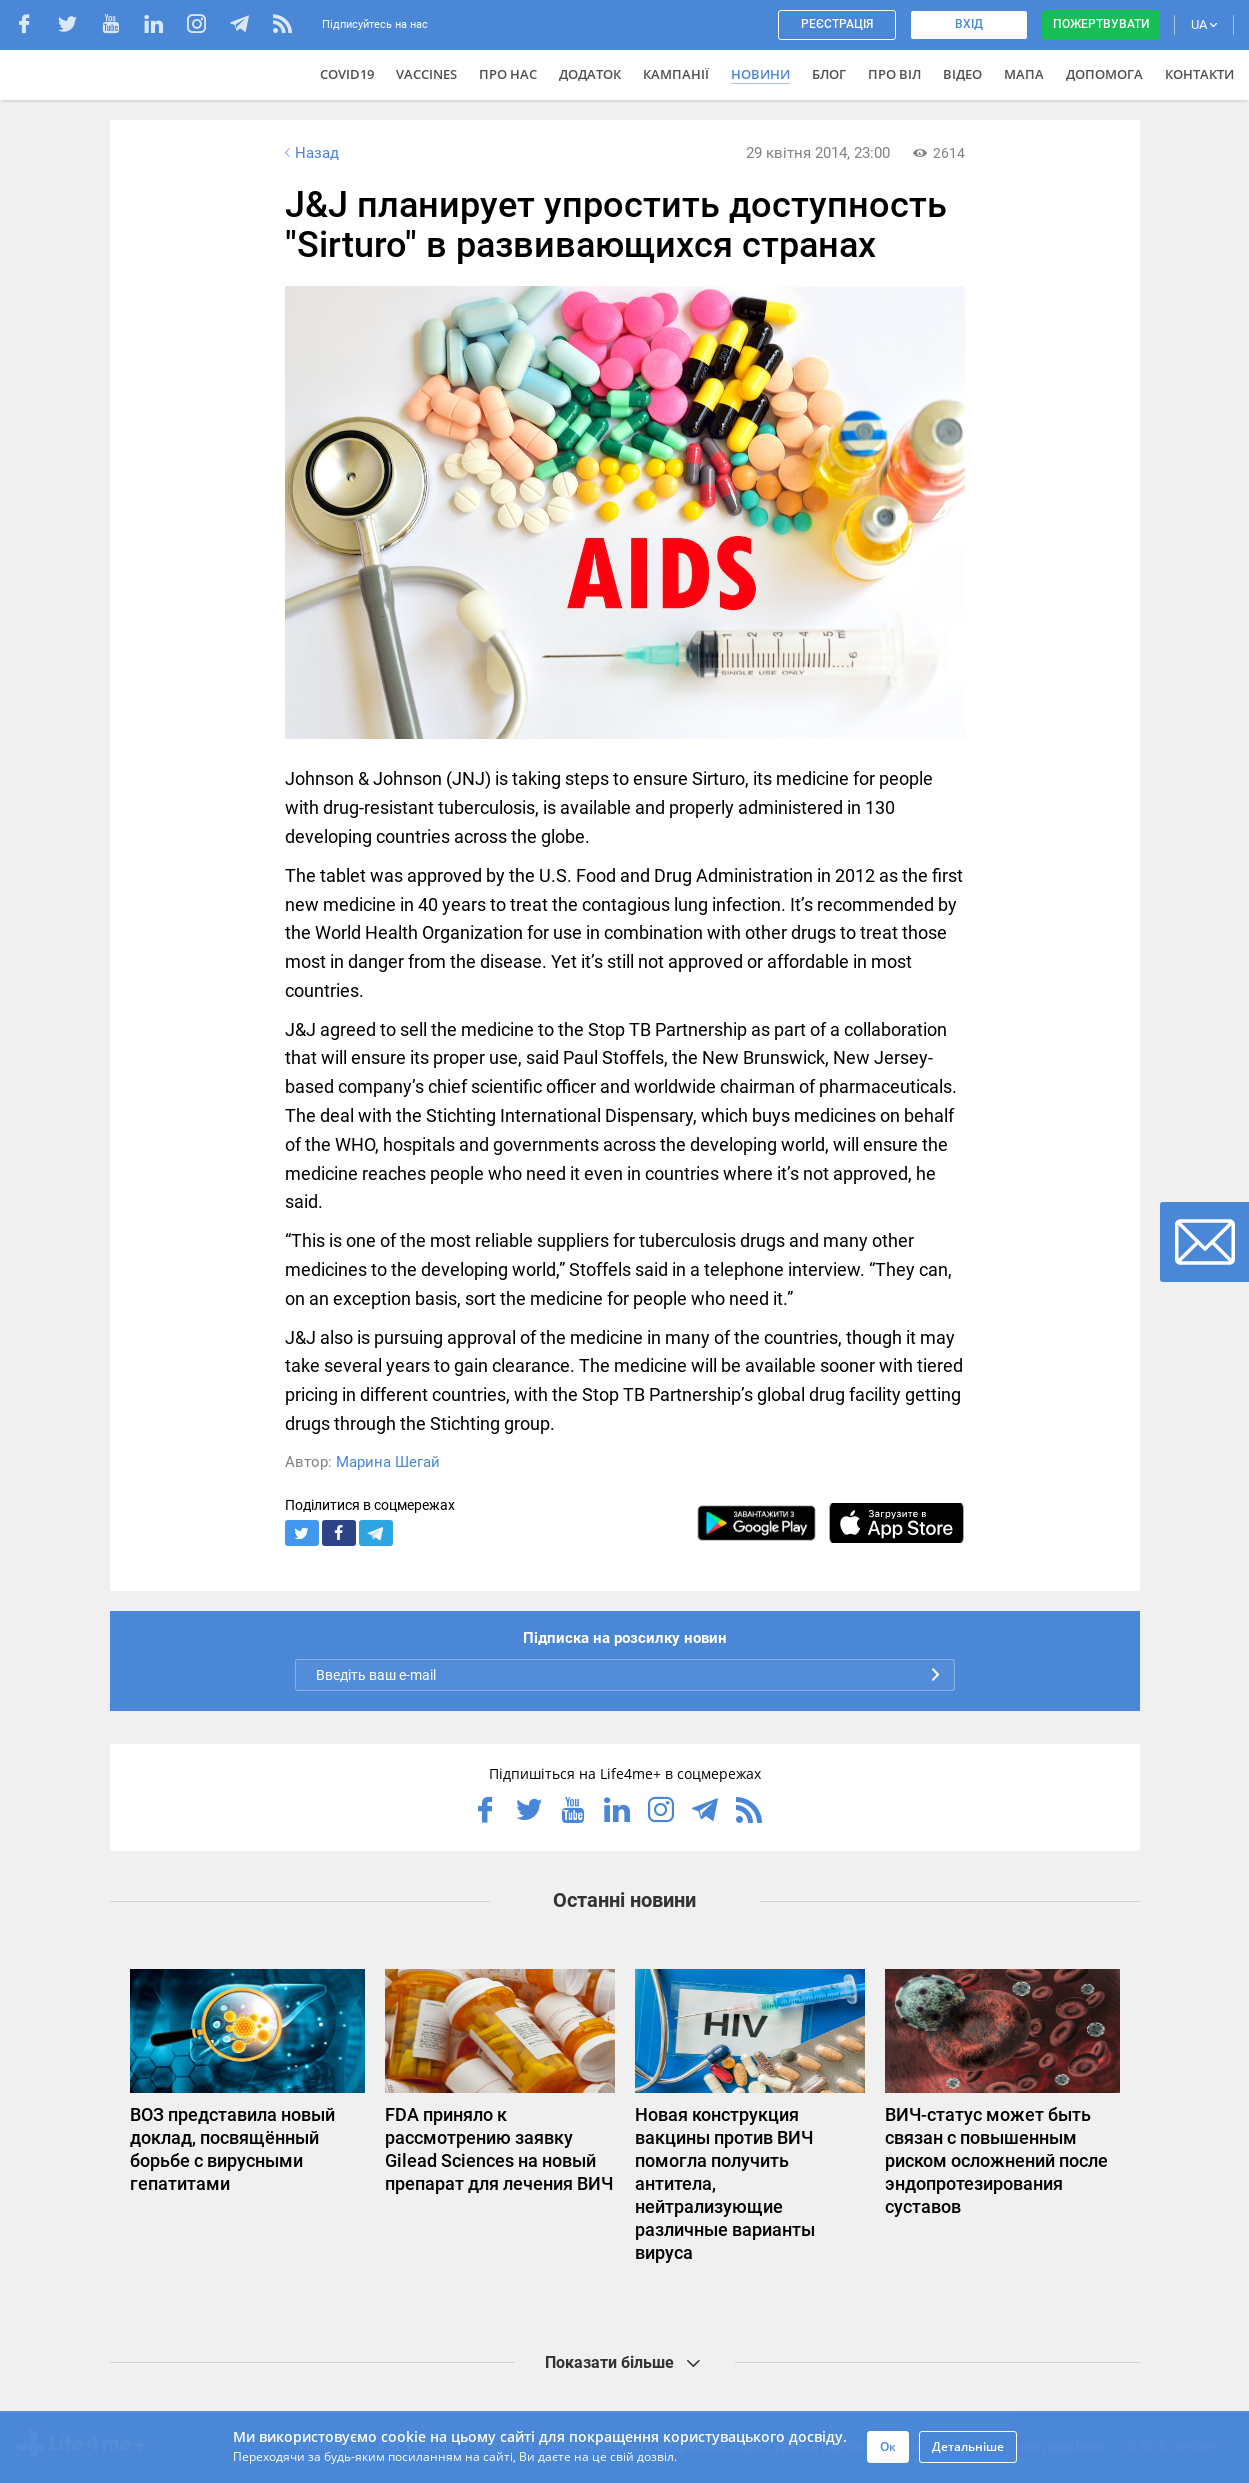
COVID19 (347, 74)
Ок (888, 2446)
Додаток (590, 74)
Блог (829, 74)
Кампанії (676, 74)
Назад (310, 153)
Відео (962, 74)
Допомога (1104, 74)
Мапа (1024, 74)
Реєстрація (837, 24)
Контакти (1199, 74)
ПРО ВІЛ (894, 74)
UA (1204, 24)
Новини (760, 74)
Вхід (969, 24)
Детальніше (968, 2446)
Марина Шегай (388, 1462)
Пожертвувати (1101, 24)
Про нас (508, 74)
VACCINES (426, 74)
